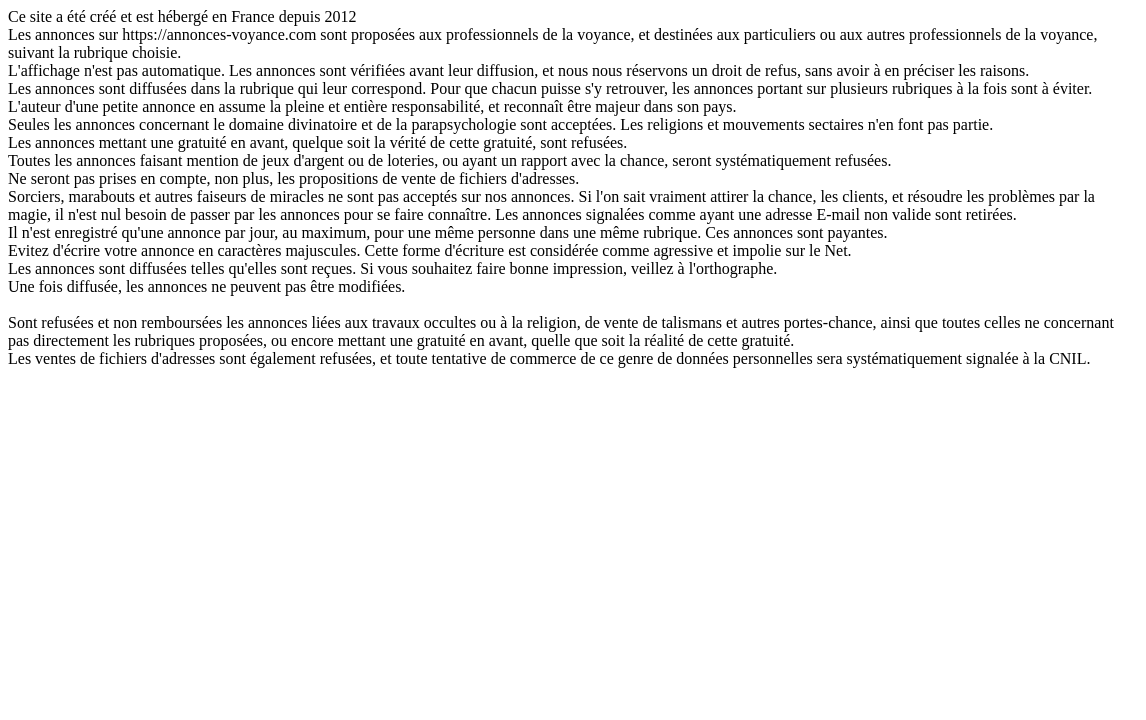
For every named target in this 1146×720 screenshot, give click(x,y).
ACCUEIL (572, 376)
